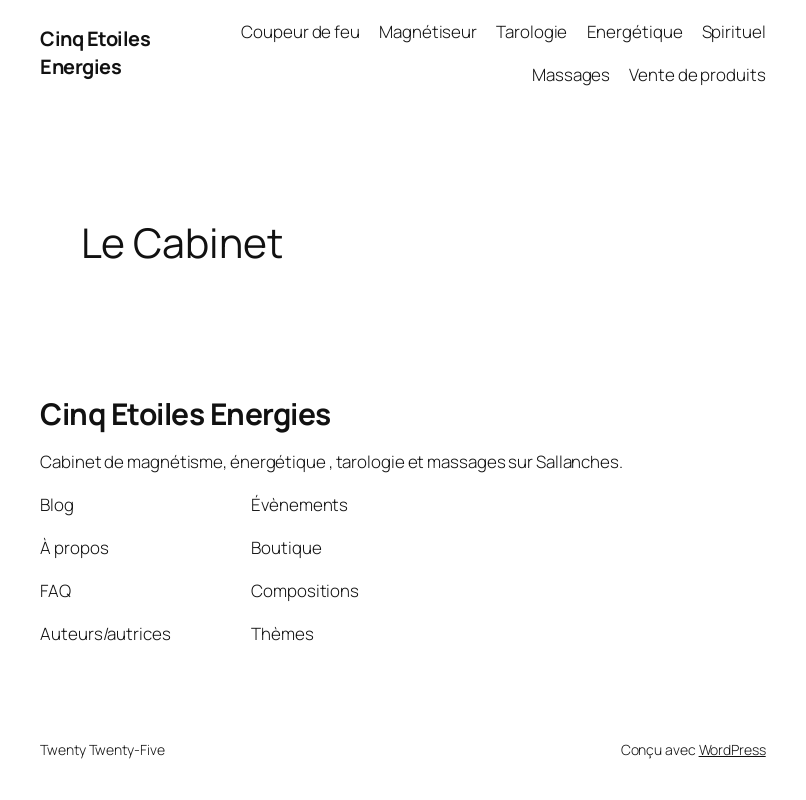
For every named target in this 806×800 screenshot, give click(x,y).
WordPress (732, 749)
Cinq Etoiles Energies (95, 52)
